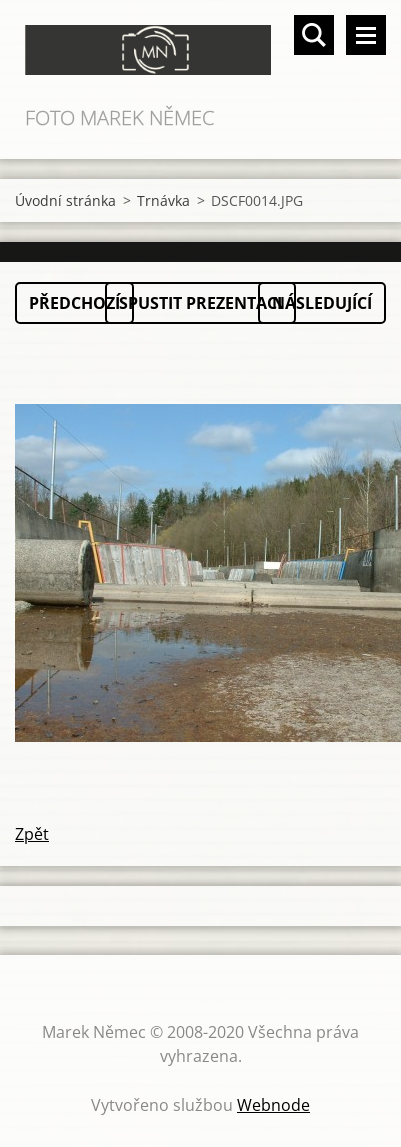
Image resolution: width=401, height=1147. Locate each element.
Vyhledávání (314, 35)
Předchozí (74, 303)
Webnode (273, 1105)
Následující (322, 303)
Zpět (32, 834)
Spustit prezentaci (200, 303)
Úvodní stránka (65, 200)
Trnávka (163, 200)
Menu (366, 35)
